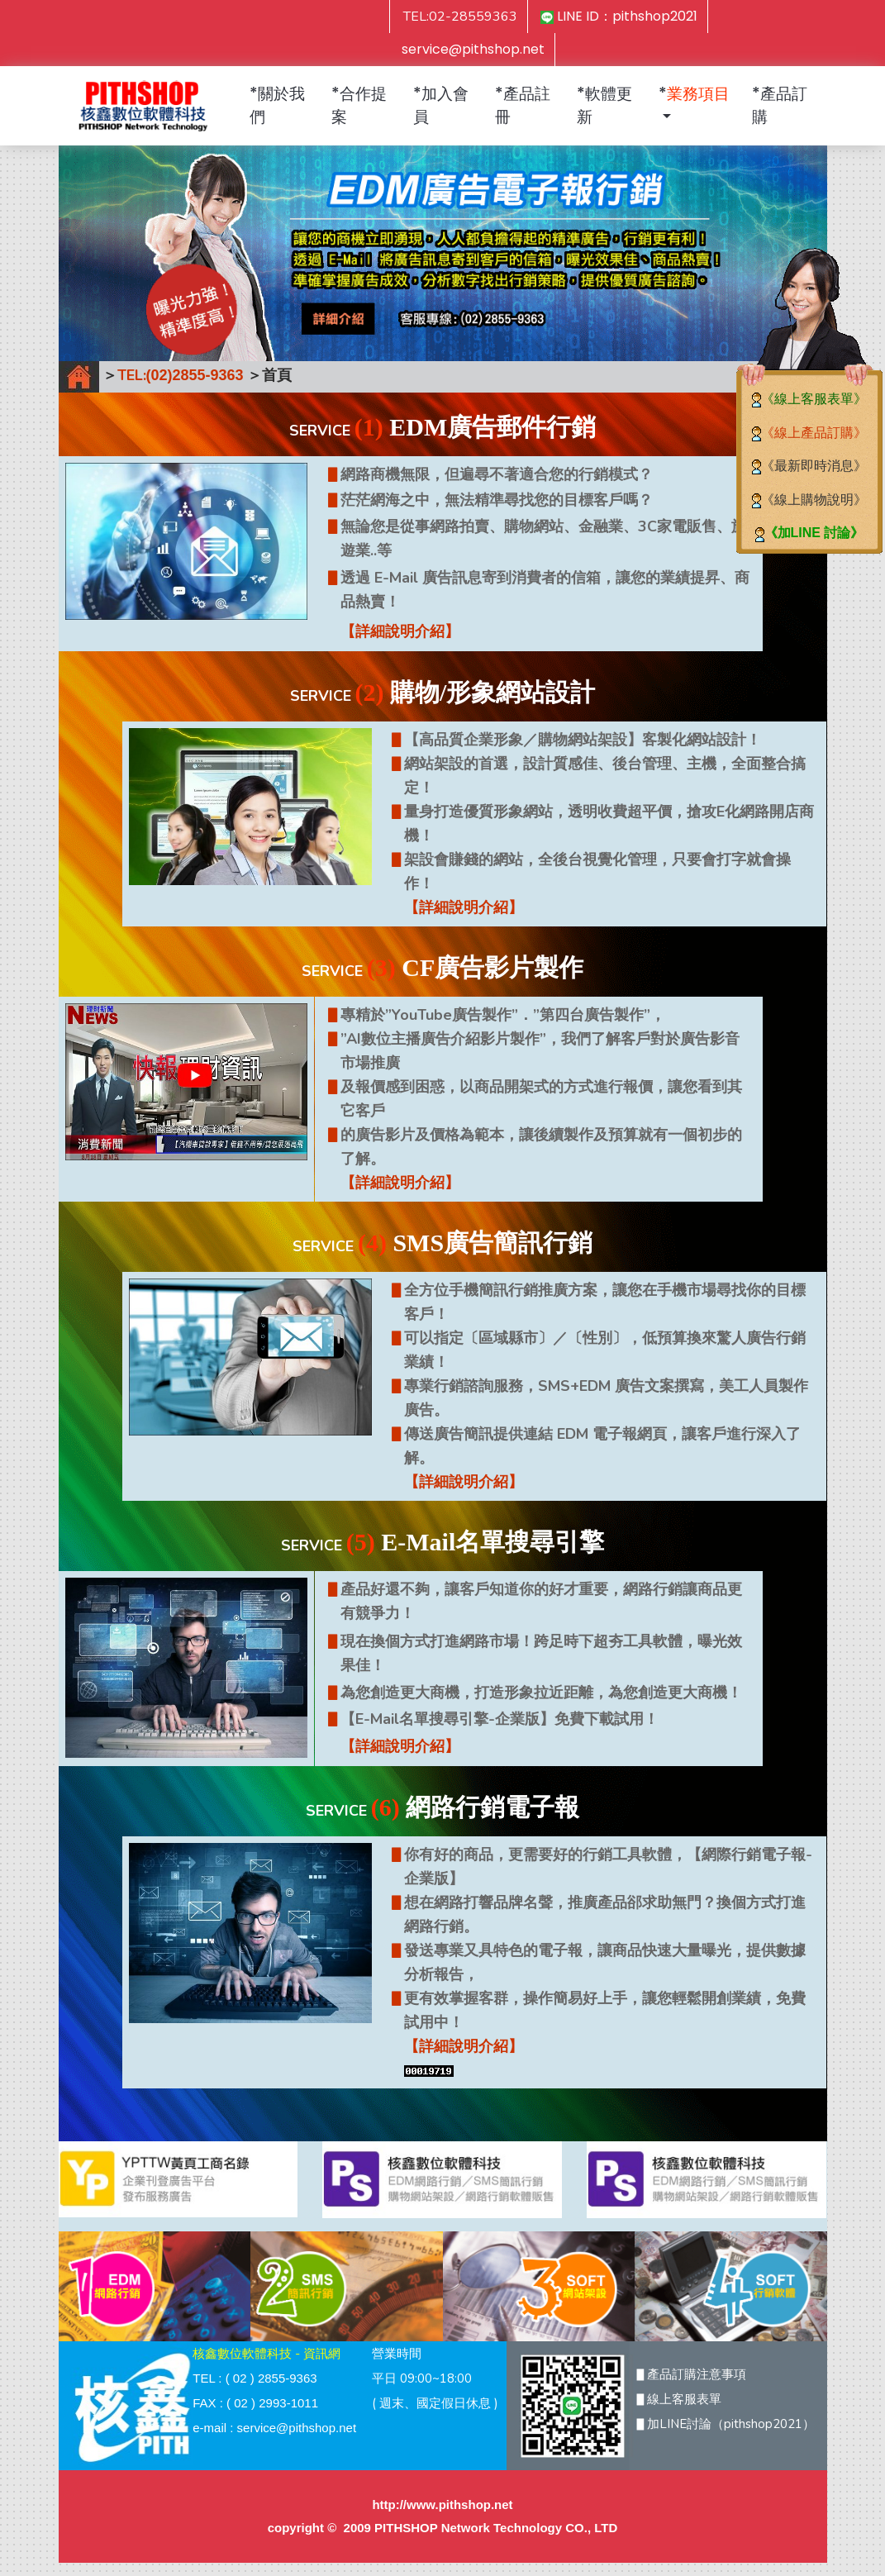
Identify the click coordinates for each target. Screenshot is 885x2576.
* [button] (694, 94)
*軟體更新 (604, 105)
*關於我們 (277, 105)
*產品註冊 (522, 105)
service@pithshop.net (473, 49)
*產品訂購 (779, 105)
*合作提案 (359, 105)
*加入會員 (441, 105)
